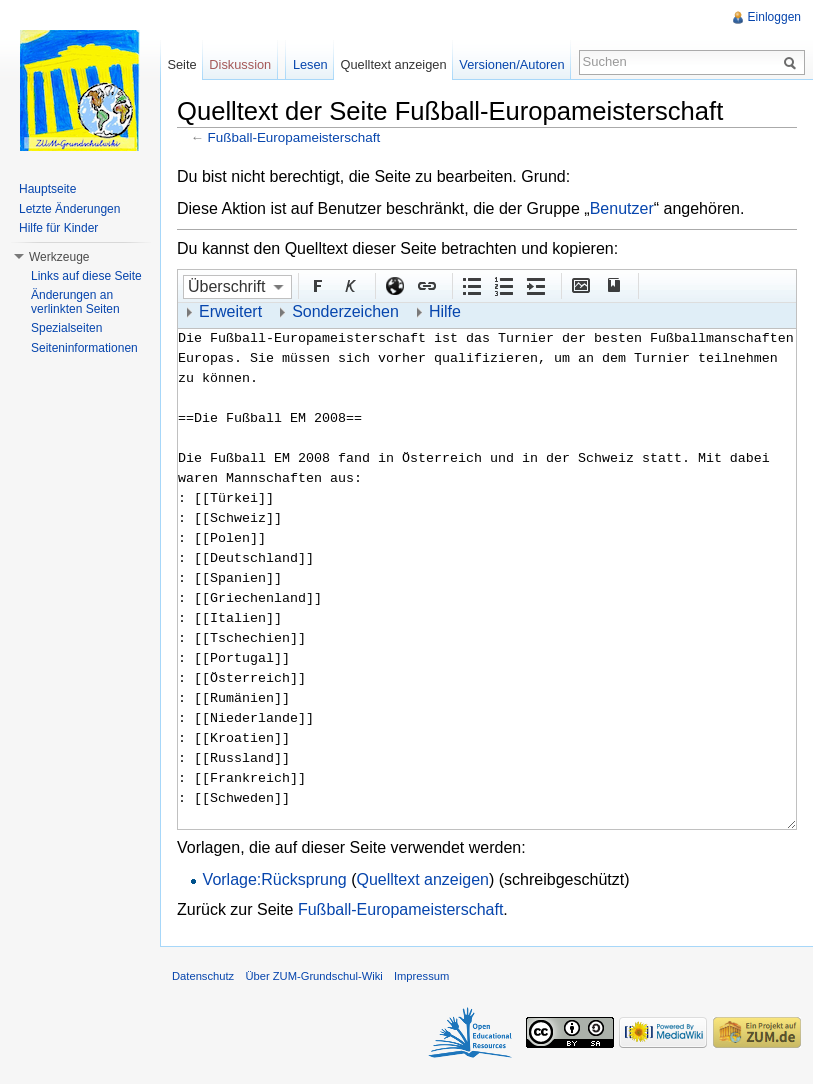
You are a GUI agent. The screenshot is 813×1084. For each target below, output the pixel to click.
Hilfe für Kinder (58, 228)
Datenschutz (203, 976)
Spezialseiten (66, 328)
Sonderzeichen (345, 311)
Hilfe (445, 311)
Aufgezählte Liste (471, 285)
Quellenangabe (612, 285)
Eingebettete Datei (580, 285)
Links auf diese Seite (86, 276)
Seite (181, 64)
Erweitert (230, 311)
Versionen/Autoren (511, 64)
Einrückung (535, 285)
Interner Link (426, 285)
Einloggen (774, 17)
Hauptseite (47, 189)
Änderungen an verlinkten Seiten (75, 302)
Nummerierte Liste (503, 285)
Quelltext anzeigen (422, 879)
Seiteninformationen (84, 348)
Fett (317, 285)
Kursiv (349, 285)
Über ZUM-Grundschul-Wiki (313, 976)
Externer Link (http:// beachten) (394, 285)
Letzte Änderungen (69, 209)
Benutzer (622, 208)
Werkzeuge (59, 257)
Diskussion (240, 64)
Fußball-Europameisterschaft (294, 137)
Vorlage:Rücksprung (275, 879)
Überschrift (226, 286)
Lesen (310, 64)
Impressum (421, 976)
